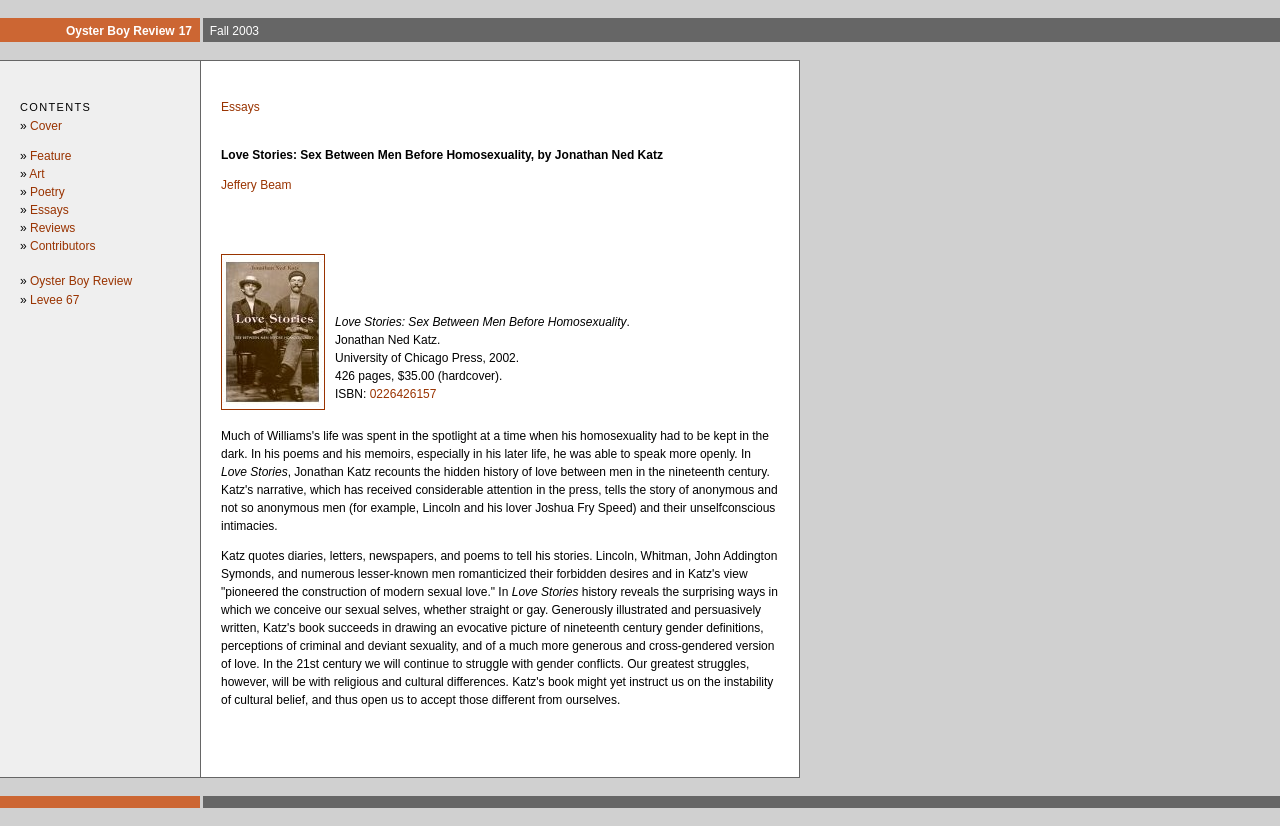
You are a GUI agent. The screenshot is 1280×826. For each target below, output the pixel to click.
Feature (50, 156)
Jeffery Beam (256, 185)
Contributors (62, 246)
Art (36, 174)
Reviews (52, 228)
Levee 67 (54, 300)
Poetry (47, 192)
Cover (46, 126)
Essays (49, 210)
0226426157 (403, 394)
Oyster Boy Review (81, 281)
